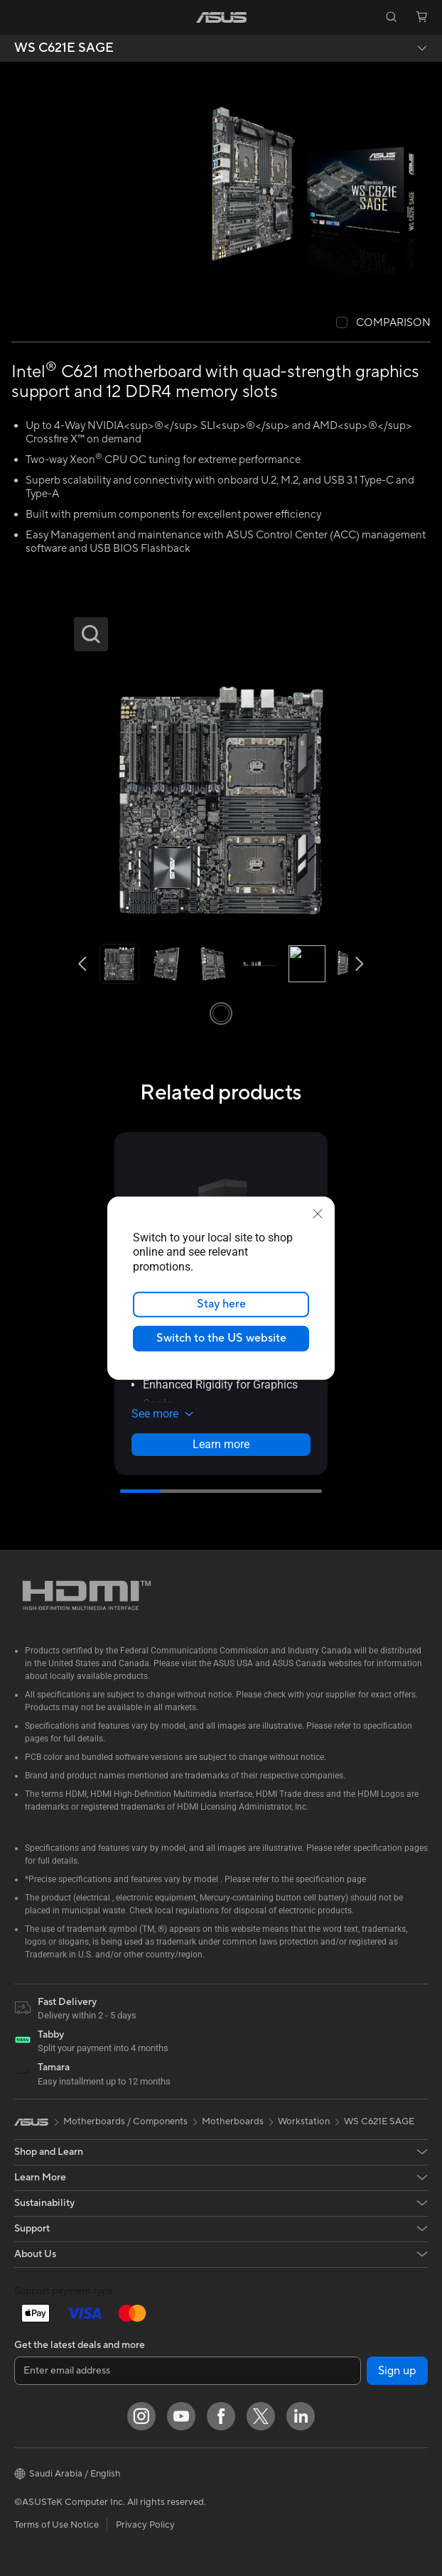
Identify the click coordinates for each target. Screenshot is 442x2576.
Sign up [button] (397, 2371)
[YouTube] (181, 2416)
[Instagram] (141, 2416)
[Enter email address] (187, 2371)
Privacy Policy (145, 2525)
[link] (221, 17)
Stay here (221, 1304)
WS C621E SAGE (64, 48)
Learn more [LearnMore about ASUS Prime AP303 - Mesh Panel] (221, 1444)
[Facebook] (221, 2416)
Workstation (304, 2121)
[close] (317, 1213)
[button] (20, 17)
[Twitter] (261, 2416)
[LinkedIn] (300, 2416)
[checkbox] (383, 323)
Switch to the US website (221, 1338)
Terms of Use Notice (56, 2525)
